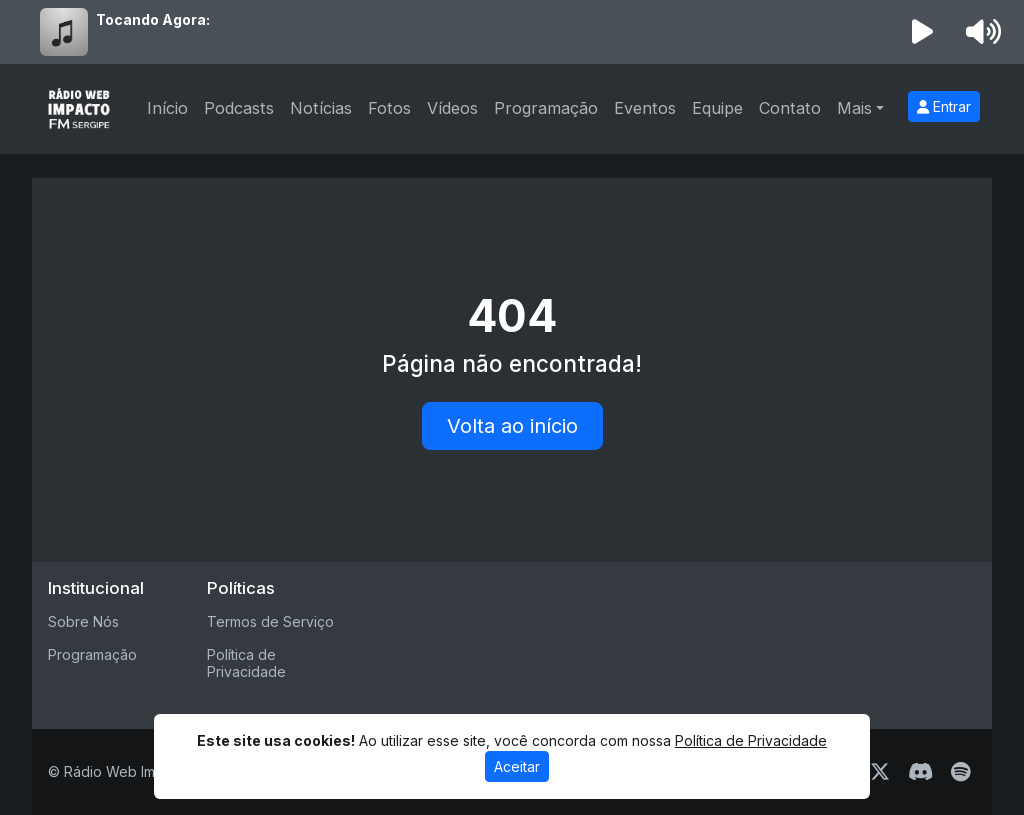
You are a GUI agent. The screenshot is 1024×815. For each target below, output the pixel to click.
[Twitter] (880, 772)
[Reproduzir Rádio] (923, 32)
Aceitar (517, 766)
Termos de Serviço (270, 621)
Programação (546, 108)
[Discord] (920, 772)
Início (167, 108)
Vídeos (452, 108)
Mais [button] (854, 108)
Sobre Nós (83, 621)
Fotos (389, 108)
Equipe (717, 108)
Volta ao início (512, 426)
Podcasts (239, 108)
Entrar (944, 106)
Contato (790, 108)
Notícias (321, 108)
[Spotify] (960, 772)
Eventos (645, 108)
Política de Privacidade (246, 663)
